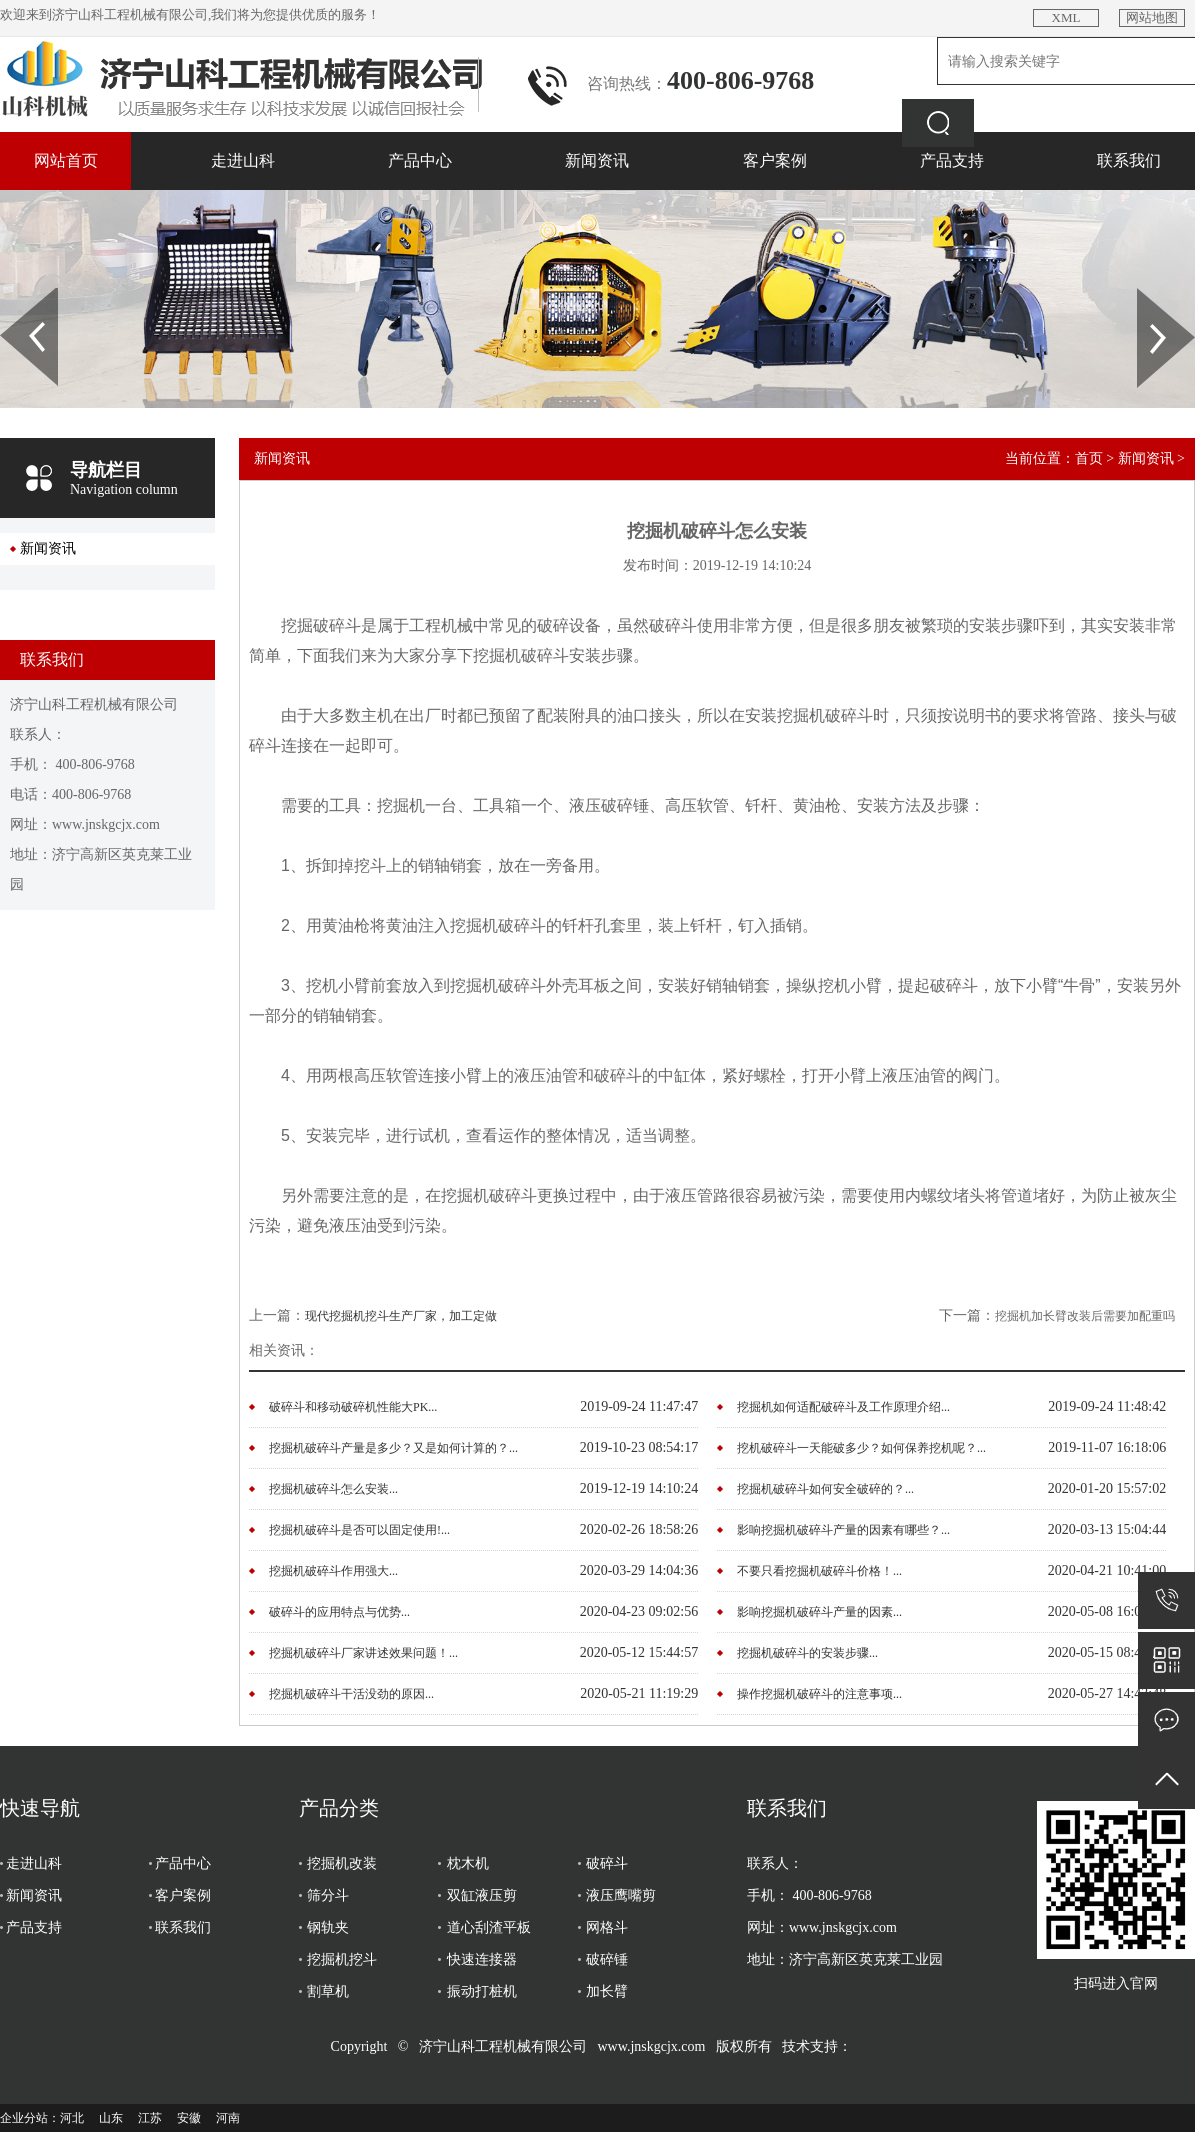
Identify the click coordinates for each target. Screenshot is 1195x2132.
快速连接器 (482, 1959)
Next (1148, 295)
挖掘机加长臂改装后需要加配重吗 (1085, 1316)
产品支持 (952, 160)
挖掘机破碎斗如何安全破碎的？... (825, 1489)
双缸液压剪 (482, 1895)
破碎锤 (607, 1959)
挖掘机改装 (342, 1863)
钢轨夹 (328, 1927)
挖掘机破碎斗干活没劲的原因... (351, 1694)
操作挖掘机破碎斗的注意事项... (819, 1694)
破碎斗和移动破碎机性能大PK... (353, 1407)
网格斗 (607, 1927)
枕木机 (468, 1863)
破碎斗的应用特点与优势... (339, 1612)
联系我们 (1129, 160)
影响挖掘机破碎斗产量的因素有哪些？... (843, 1530)
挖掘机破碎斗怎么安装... (333, 1489)
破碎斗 (607, 1863)
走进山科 (243, 160)
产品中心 (420, 160)
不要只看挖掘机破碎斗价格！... (819, 1571)
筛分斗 (328, 1895)
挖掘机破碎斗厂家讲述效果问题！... (363, 1653)
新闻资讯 (597, 160)
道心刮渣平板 (489, 1927)
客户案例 (775, 160)
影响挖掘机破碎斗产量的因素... (819, 1612)
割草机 (328, 1991)
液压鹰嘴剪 (621, 1895)
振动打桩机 (482, 1991)
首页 (1089, 458)
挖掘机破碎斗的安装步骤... (807, 1653)
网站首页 (66, 160)
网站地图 (1152, 17)
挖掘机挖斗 (342, 1959)
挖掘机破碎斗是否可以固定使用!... (359, 1530)
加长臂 (607, 1991)
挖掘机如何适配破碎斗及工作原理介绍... (843, 1407)
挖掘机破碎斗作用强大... (333, 1571)
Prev (11, 295)
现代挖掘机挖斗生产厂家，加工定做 (401, 1316)
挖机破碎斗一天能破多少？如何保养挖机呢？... (861, 1448)
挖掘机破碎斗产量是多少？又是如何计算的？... (393, 1448)
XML (1066, 17)
